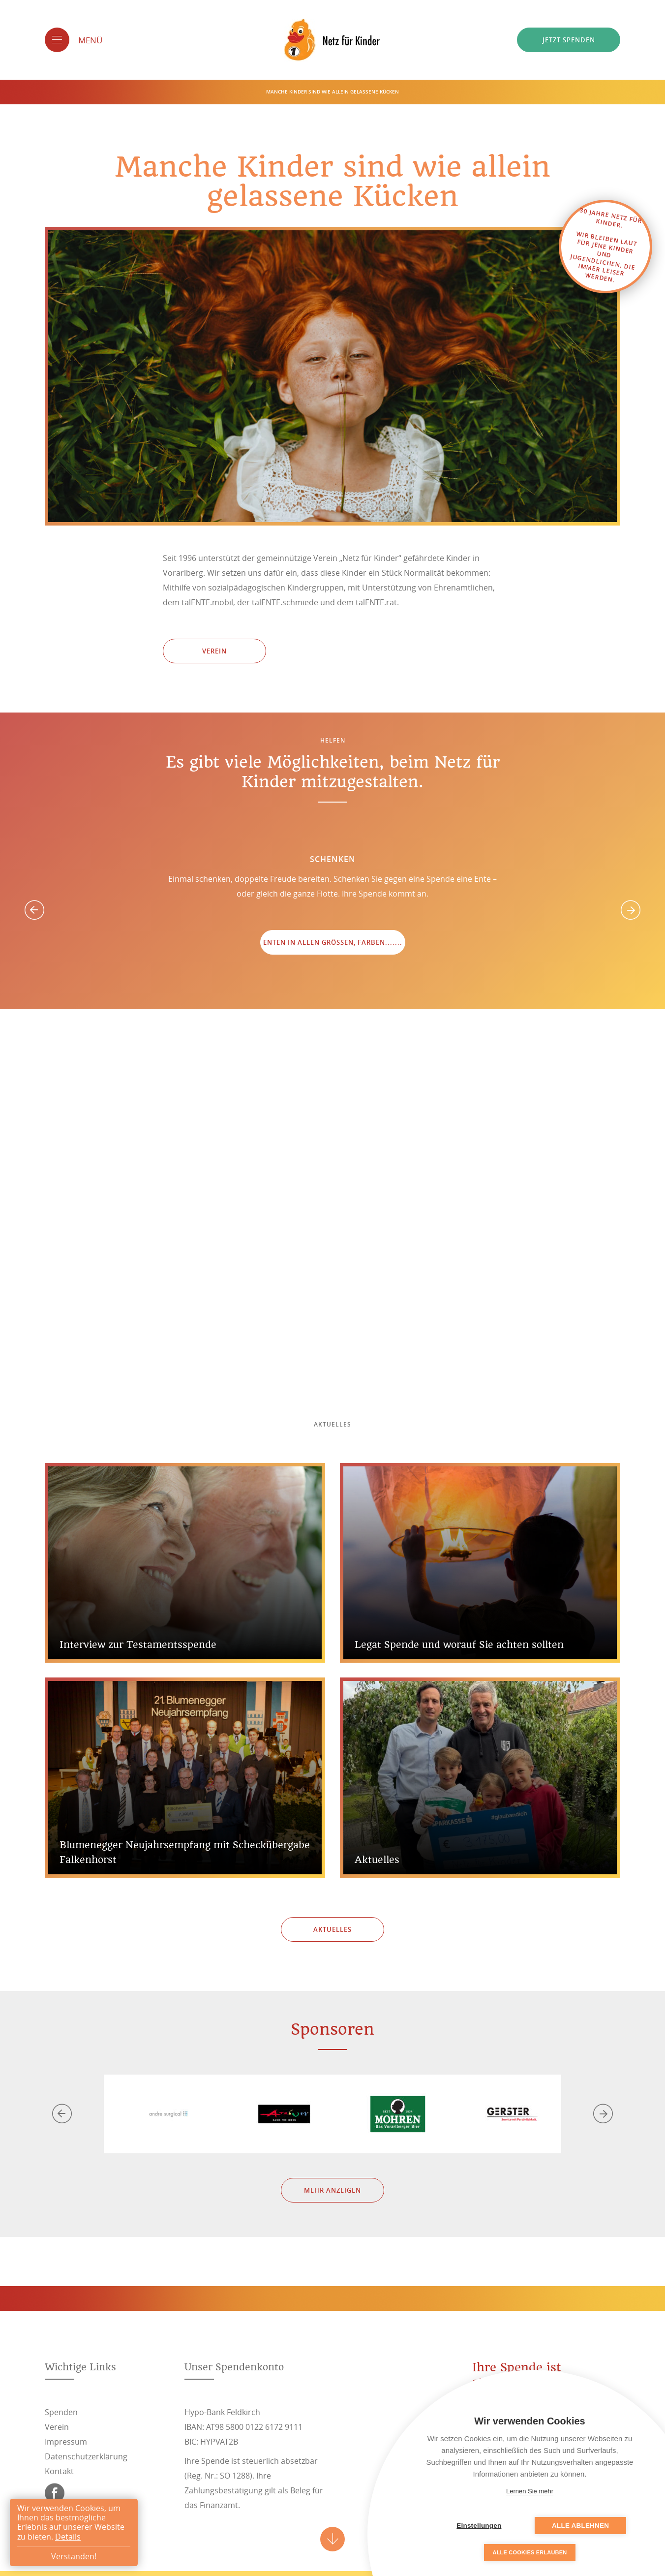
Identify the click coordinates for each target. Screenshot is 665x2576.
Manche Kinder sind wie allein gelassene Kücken (332, 92)
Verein (214, 651)
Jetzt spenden (569, 39)
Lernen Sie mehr (529, 2491)
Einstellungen (480, 2525)
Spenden (61, 2412)
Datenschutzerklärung (86, 2456)
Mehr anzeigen (332, 2190)
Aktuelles (332, 1929)
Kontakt (59, 2471)
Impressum (66, 2441)
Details (68, 2536)
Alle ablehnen (578, 2525)
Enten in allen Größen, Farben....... (332, 942)
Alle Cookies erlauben (530, 2552)
